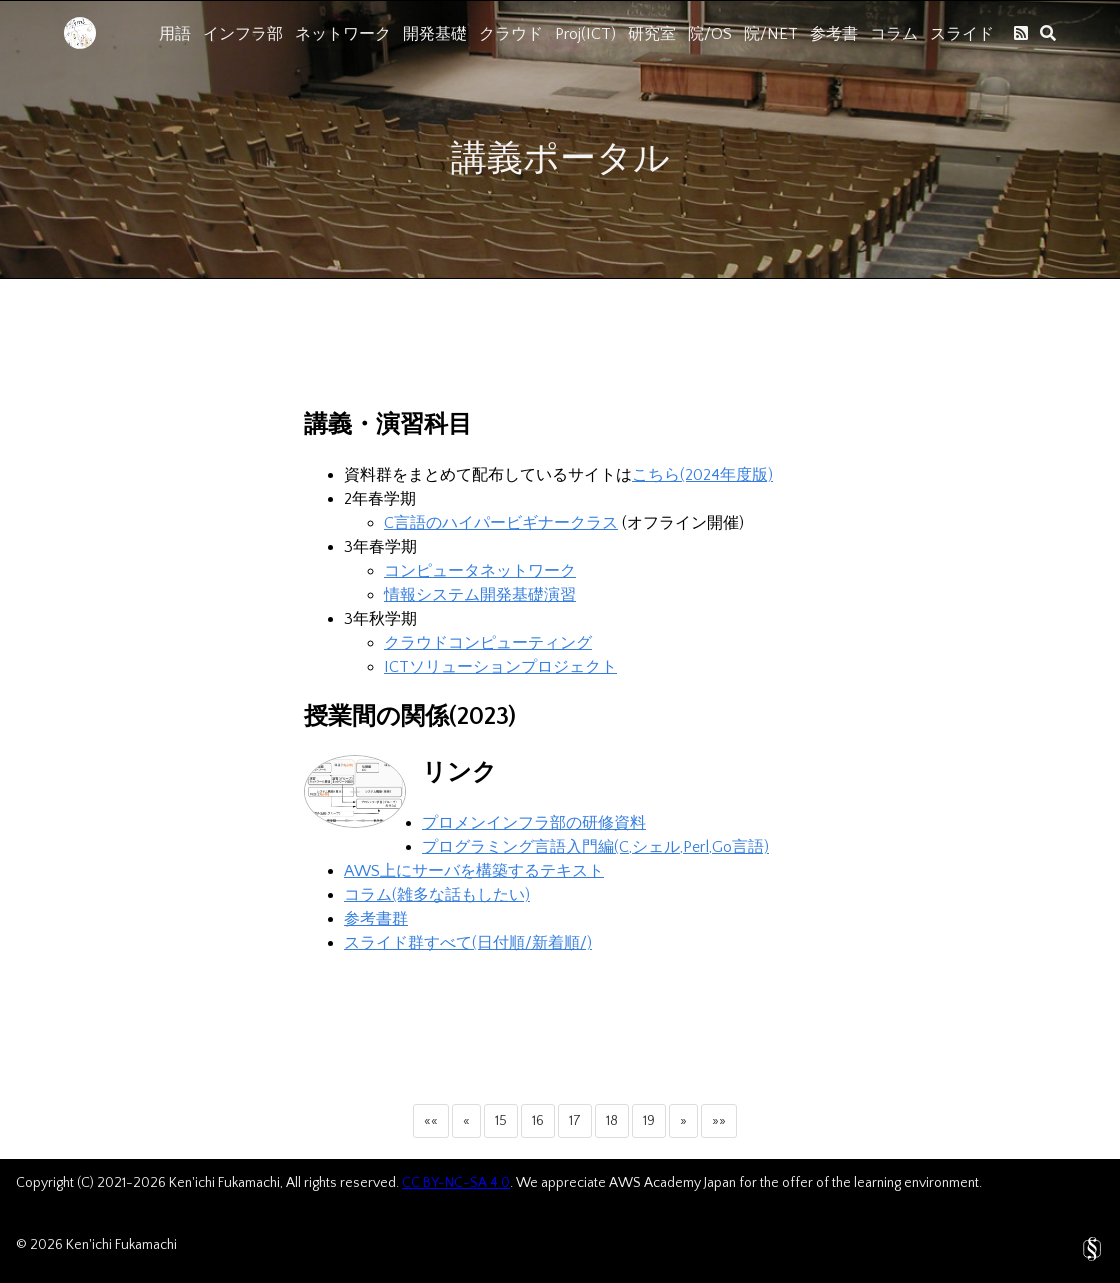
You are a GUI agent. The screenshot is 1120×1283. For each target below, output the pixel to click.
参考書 (834, 34)
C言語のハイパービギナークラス (501, 523)
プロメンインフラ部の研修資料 (534, 823)
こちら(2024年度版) (702, 475)
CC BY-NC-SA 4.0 (456, 1183)
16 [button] (538, 1121)
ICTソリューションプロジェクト (500, 667)
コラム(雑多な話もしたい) (437, 895)
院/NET (771, 34)
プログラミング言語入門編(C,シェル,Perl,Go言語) (595, 847)
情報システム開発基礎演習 (480, 595)
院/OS (710, 34)
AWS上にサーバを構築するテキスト (474, 871)
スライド (962, 34)
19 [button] (649, 1121)
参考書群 (376, 919)
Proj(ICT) (585, 34)
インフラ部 (243, 34)
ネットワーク (343, 34)
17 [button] (575, 1121)
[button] (431, 1121)
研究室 (652, 34)
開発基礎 (435, 34)
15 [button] (501, 1121)
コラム (894, 34)
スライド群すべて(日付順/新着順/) (468, 943)
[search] (1048, 33)
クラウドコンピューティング (488, 643)
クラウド (511, 34)
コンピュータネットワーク (480, 571)
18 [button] (612, 1121)
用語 (175, 34)
